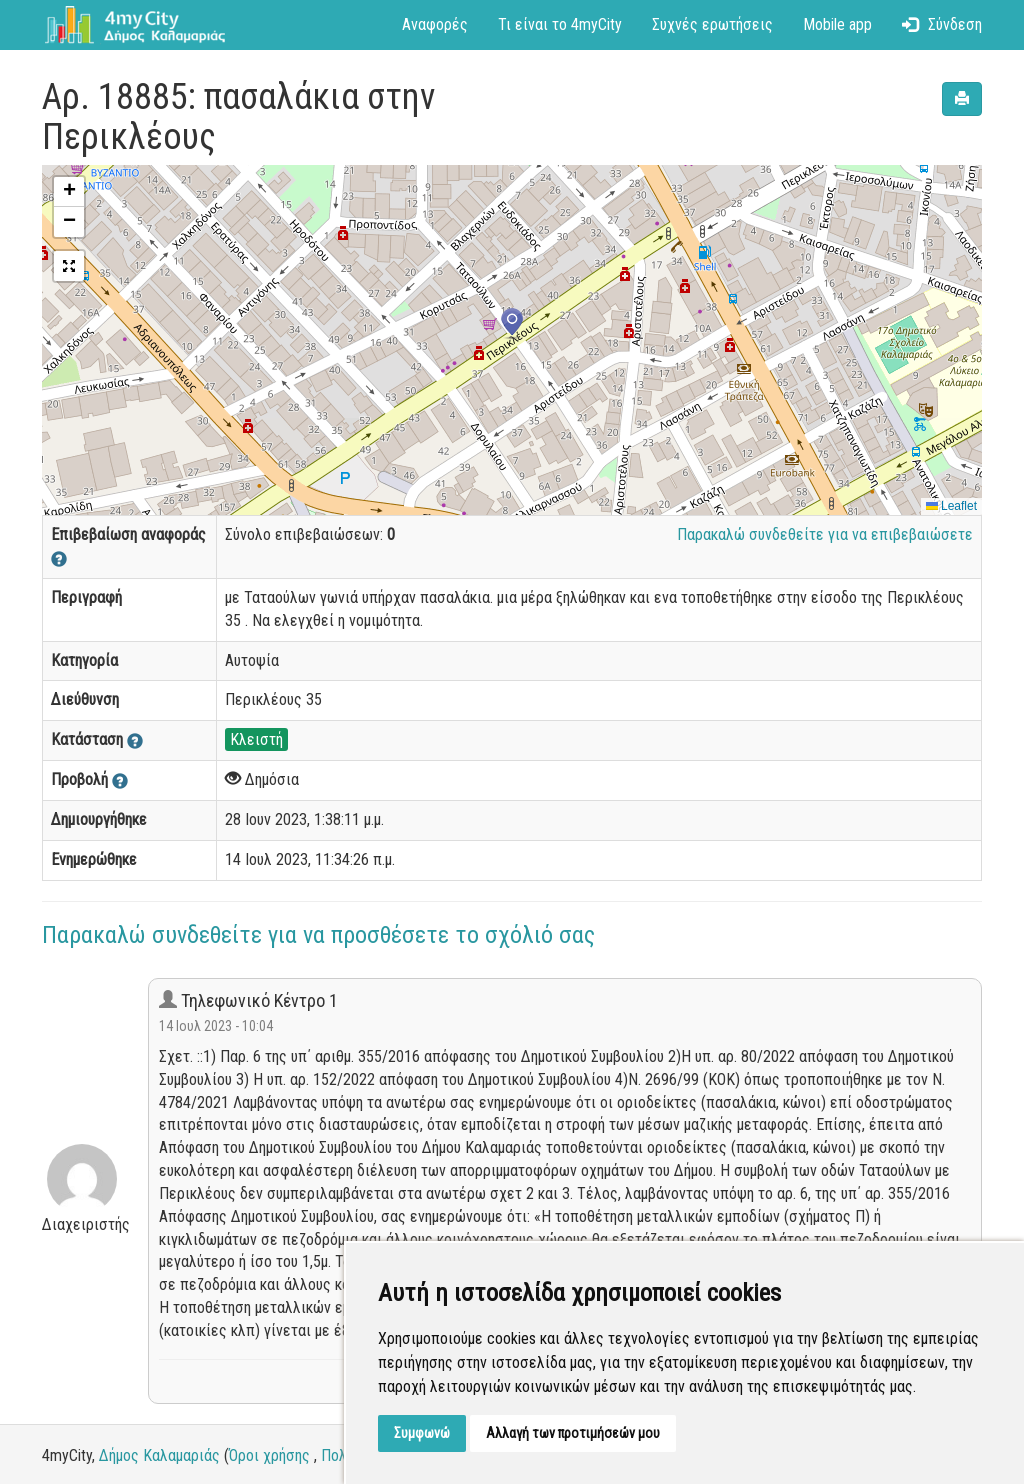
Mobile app (837, 24)
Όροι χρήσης (269, 1455)
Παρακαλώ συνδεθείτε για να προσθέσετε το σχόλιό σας (318, 935)
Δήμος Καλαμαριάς (159, 1455)
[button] (512, 324)
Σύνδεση (942, 24)
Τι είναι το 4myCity (560, 24)
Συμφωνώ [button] (422, 1433)
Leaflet (951, 506)
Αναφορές (435, 24)
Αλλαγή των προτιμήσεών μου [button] (573, 1433)
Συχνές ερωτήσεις (712, 24)
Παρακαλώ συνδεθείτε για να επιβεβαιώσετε (825, 534)
